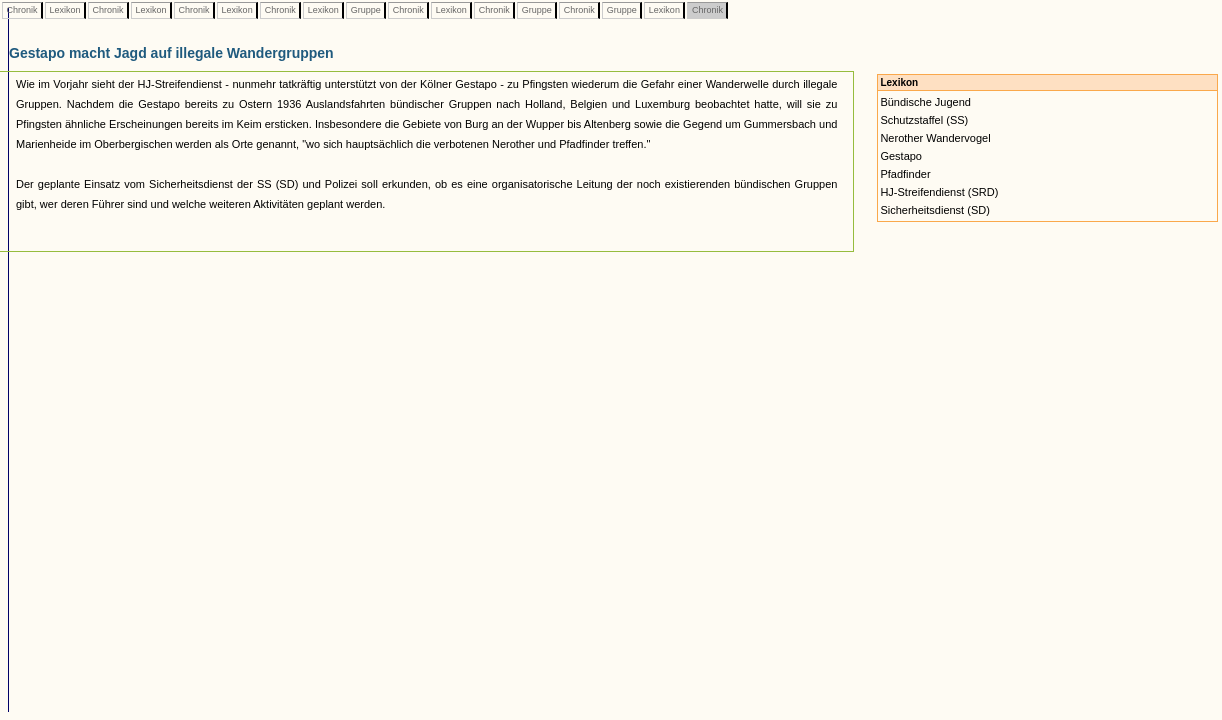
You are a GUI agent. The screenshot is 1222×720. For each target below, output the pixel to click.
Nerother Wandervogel (935, 138)
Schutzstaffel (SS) (924, 120)
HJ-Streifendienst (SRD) (939, 192)
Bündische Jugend (925, 102)
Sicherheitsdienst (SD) (934, 210)
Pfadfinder (905, 174)
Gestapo (901, 156)
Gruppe (365, 10)
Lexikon (65, 10)
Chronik (22, 10)
